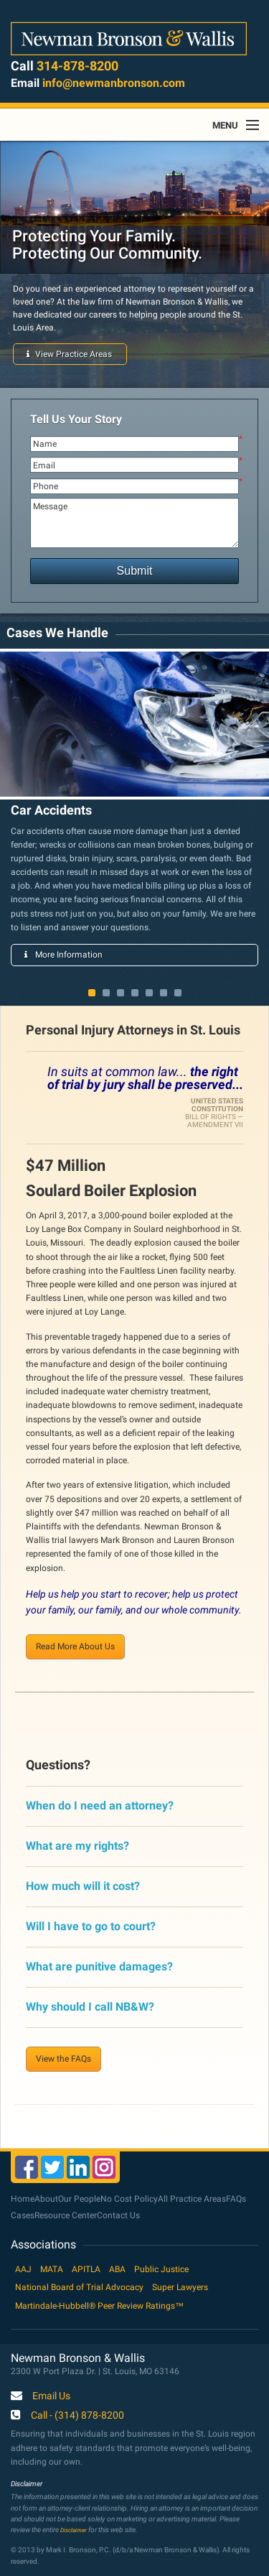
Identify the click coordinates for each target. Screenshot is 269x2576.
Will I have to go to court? (91, 1926)
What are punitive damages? (99, 1966)
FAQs (236, 2199)
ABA (117, 2269)
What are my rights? (77, 1846)
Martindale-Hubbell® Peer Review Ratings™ (99, 2306)
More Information (63, 955)
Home (22, 2199)
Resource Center (65, 2215)
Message (134, 523)
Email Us (51, 2396)
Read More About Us (75, 1646)
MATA (51, 2269)
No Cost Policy (129, 2199)
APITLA (86, 2269)
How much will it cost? (83, 1886)
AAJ (23, 2269)
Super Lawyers (180, 2287)
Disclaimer (73, 2530)
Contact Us (118, 2215)
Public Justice (161, 2269)
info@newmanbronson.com (113, 83)
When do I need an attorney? (100, 1805)
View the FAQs (63, 2059)
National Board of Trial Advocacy (79, 2287)
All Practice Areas (192, 2199)
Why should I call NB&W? (90, 2007)
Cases (22, 2215)
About (46, 2199)
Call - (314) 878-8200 (77, 2416)
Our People (79, 2199)
